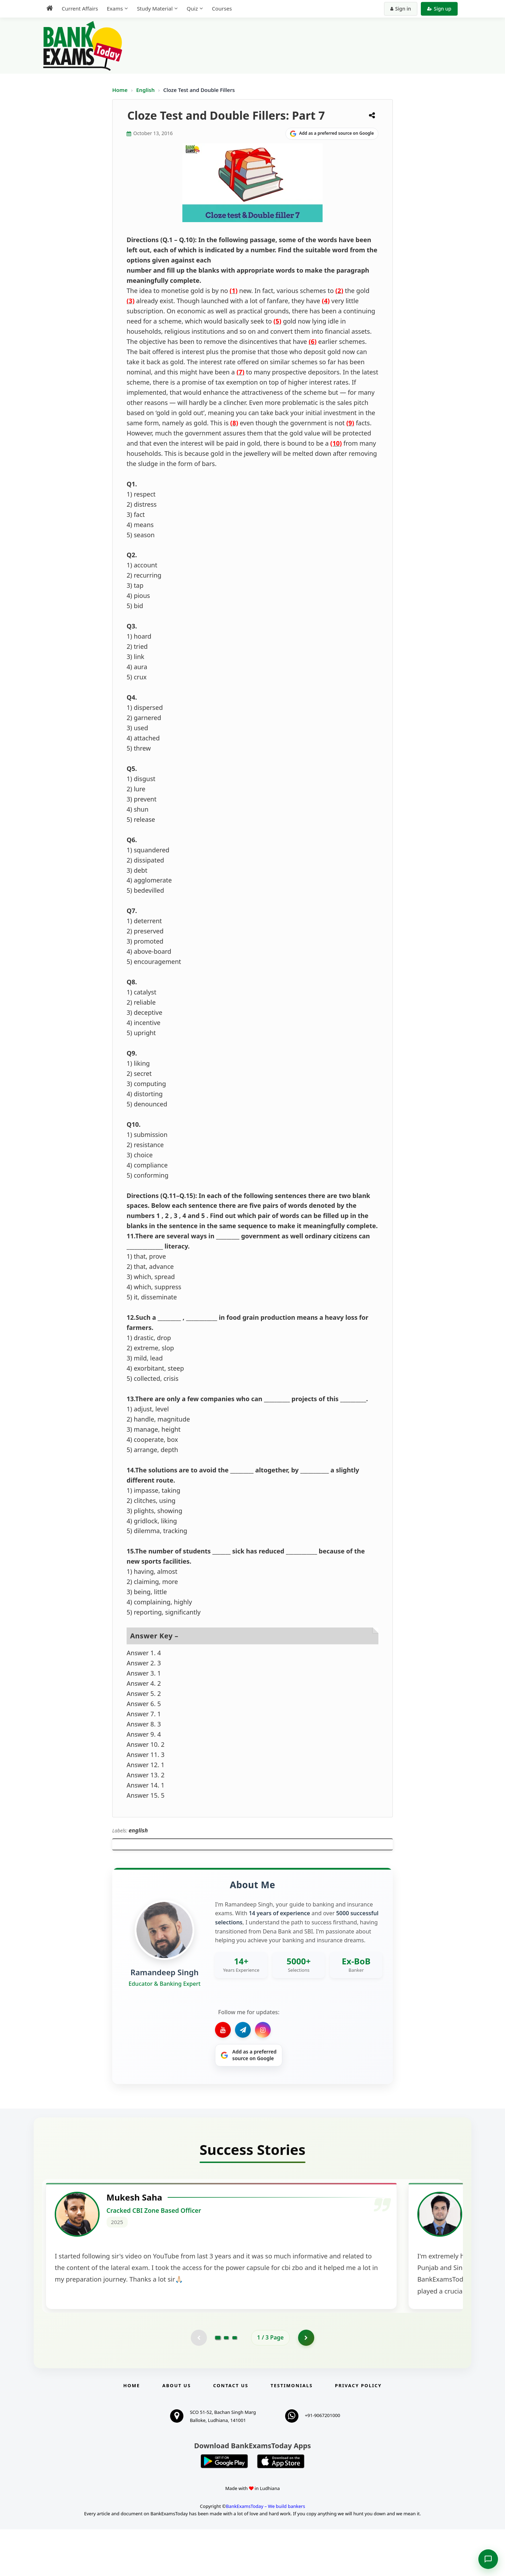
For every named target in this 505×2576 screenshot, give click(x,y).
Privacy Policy (358, 2432)
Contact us (230, 2432)
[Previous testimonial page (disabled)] (198, 2383)
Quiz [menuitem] (192, 8)
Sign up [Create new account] (439, 8)
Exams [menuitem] (115, 8)
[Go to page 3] (234, 2384)
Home (120, 89)
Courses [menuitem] (222, 8)
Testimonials (292, 2432)
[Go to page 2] (226, 2384)
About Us (176, 2432)
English (145, 89)
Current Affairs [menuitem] (80, 8)
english (138, 1830)
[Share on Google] (331, 134)
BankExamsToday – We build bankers (265, 2553)
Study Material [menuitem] (155, 8)
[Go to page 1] (218, 2383)
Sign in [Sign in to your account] (400, 8)
